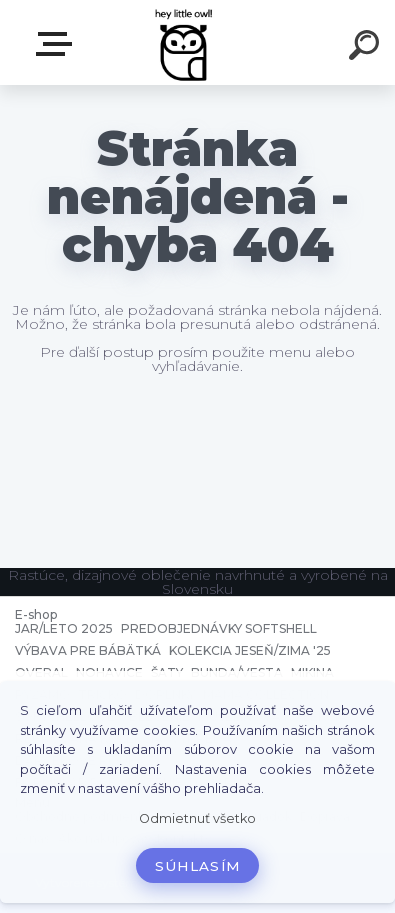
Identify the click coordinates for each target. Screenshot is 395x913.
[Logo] (185, 42)
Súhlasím (198, 866)
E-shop (58, 44)
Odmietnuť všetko (197, 818)
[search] (367, 48)
